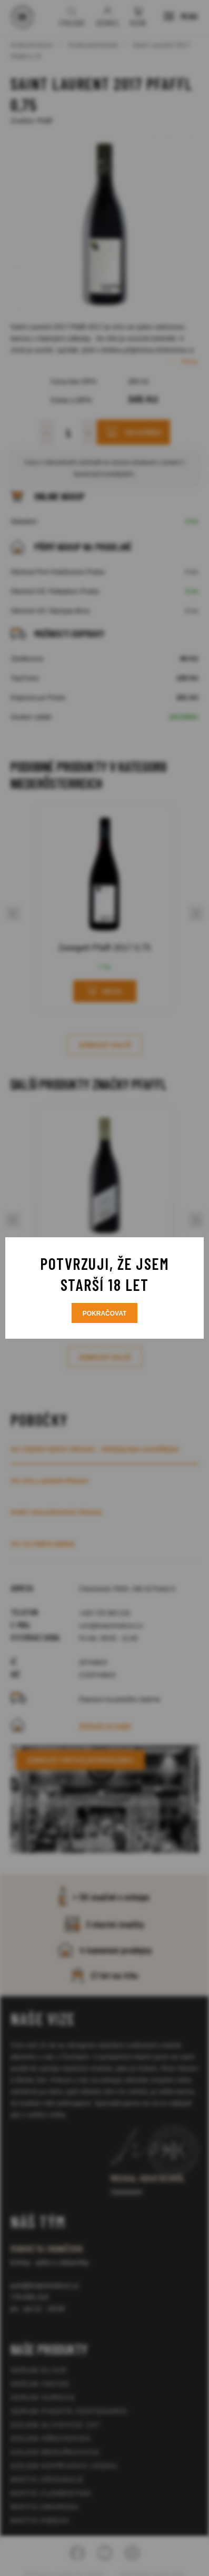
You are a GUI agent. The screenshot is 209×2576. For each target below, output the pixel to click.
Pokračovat (105, 1313)
